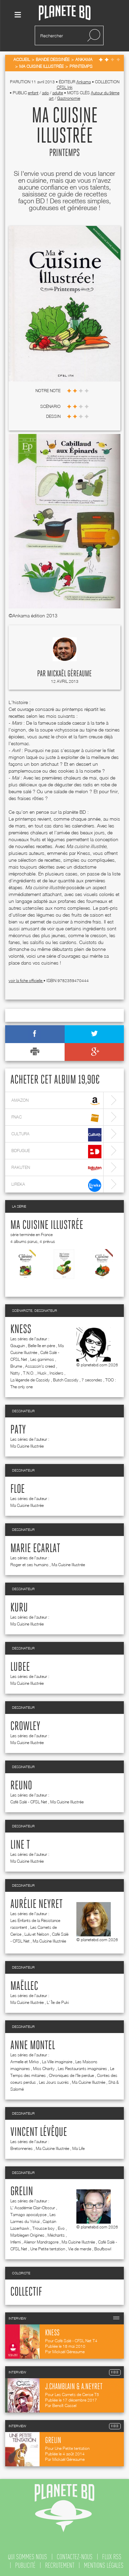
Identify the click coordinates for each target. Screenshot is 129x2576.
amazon (56, 1101)
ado (45, 92)
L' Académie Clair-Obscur (32, 2207)
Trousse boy (43, 2228)
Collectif (26, 2292)
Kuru (19, 1608)
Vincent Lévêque (38, 2132)
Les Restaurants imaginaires (82, 2068)
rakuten (56, 1168)
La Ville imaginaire (57, 2061)
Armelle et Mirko (24, 2061)
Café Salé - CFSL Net (28, 1801)
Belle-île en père (41, 1345)
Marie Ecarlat (35, 1548)
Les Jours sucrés (54, 2082)
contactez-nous (75, 2557)
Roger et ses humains (29, 1564)
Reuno (21, 1785)
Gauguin (17, 1345)
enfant (33, 92)
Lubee (20, 1667)
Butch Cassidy (65, 1379)
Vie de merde (79, 2248)
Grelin (21, 2191)
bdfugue (56, 1151)
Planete (64, 13)
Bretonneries (21, 2148)
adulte (57, 92)
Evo (61, 2228)
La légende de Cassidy (30, 1379)
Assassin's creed (40, 1366)
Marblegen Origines (27, 2235)
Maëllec (24, 1986)
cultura (56, 1134)
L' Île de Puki (58, 2002)
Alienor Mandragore (41, 2242)
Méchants (56, 2235)
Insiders (56, 1373)
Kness (20, 1329)
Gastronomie (68, 98)
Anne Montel (32, 2045)
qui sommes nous (27, 2557)
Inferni (15, 2242)
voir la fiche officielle (26, 980)
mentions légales (103, 2565)
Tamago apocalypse (28, 2214)
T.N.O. (28, 1373)
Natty (15, 1373)
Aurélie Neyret (36, 1904)
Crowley (25, 1726)
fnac (56, 1118)
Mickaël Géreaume (69, 674)
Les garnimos (42, 1359)
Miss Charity (44, 2068)
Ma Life (78, 2148)
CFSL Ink (65, 87)
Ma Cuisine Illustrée (46, 1225)
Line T (20, 1845)
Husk (41, 1373)
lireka (56, 1185)
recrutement (59, 2565)
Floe (17, 1489)
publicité (25, 2565)
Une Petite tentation (47, 2248)
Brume (16, 1366)
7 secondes (92, 1379)
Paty (18, 1430)
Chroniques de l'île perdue (71, 2075)
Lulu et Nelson (36, 1934)
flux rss (111, 2557)
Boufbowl (102, 2248)
